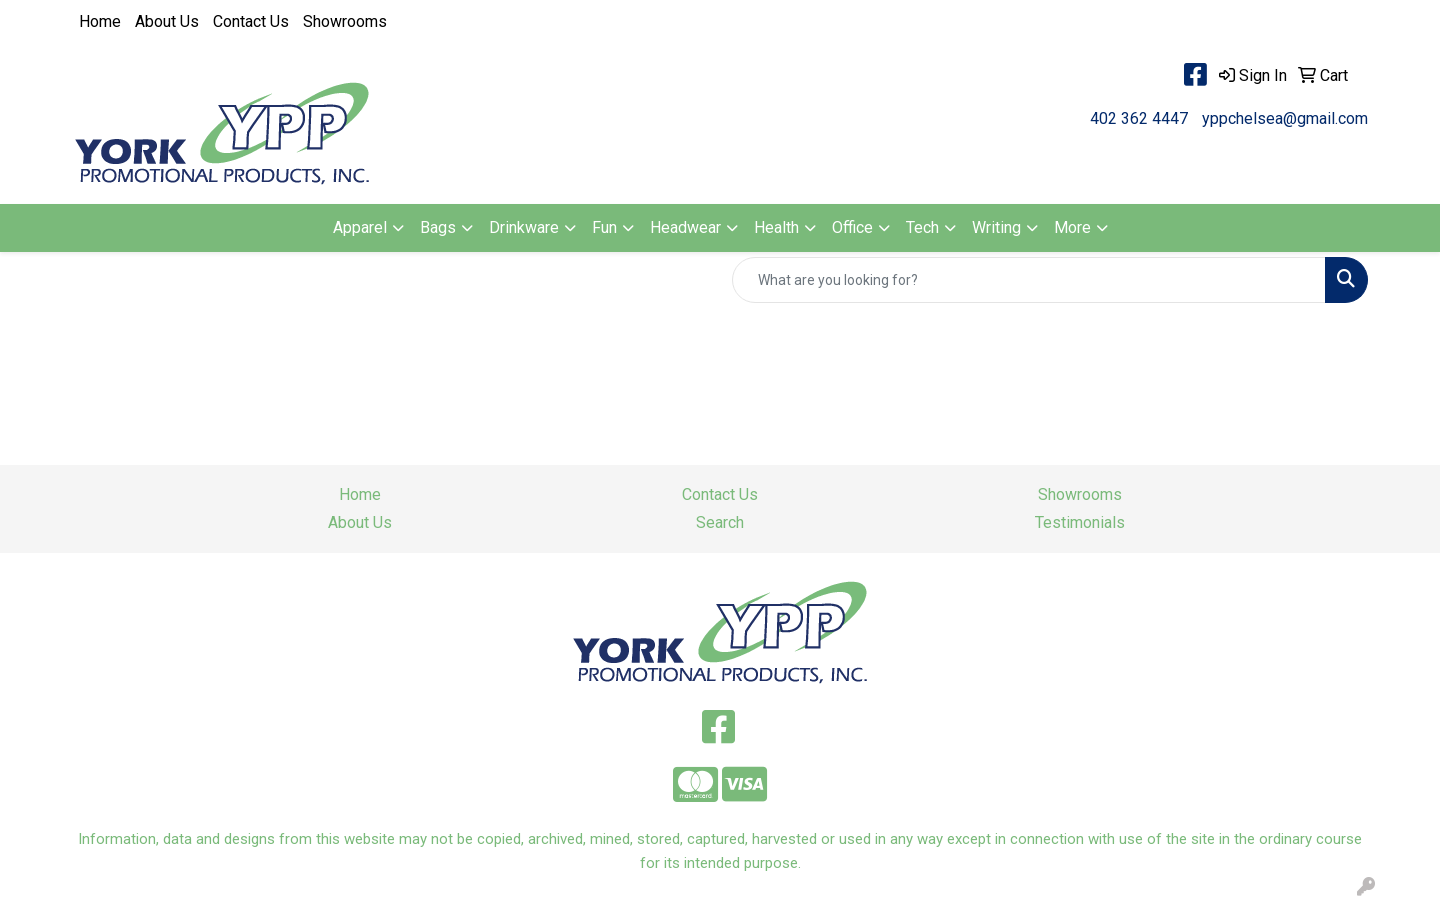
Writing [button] (996, 227)
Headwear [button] (685, 227)
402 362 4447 (1139, 118)
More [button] (1072, 227)
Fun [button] (604, 227)
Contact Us (251, 21)
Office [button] (852, 227)
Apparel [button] (360, 227)
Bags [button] (438, 227)
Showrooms (345, 21)
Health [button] (776, 227)
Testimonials (1080, 522)
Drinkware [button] (524, 227)
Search (720, 522)
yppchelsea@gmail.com (1285, 118)
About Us (167, 21)
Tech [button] (922, 227)
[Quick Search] (1029, 280)
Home (100, 21)
